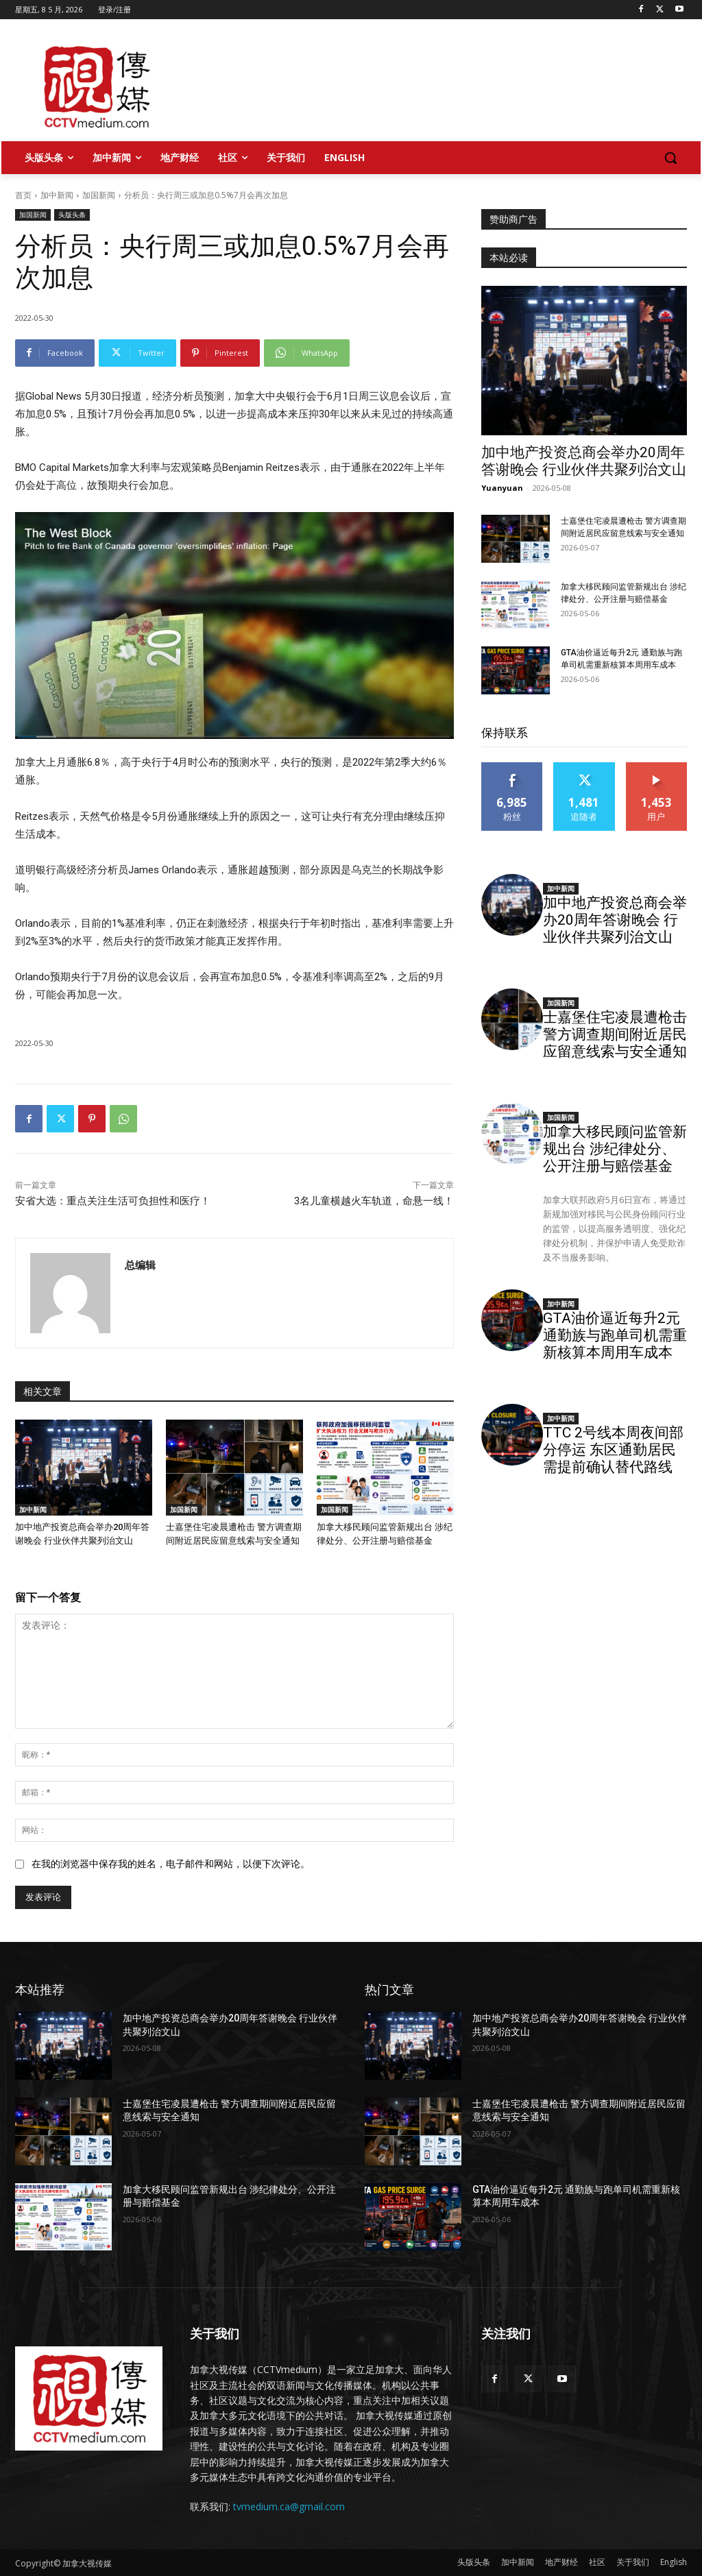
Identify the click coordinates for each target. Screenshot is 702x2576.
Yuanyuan (502, 488)
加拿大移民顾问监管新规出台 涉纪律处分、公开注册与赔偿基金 (615, 1148)
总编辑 (140, 1265)
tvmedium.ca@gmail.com (289, 2506)
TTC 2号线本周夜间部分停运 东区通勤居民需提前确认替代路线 (613, 1449)
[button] (670, 157)
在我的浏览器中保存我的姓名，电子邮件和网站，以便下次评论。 (171, 1863)
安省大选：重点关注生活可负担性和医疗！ (112, 1201)
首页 (23, 195)
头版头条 (72, 215)
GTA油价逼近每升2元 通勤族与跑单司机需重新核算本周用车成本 (615, 1335)
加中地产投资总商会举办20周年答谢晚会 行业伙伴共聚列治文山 (583, 461)
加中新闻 (56, 195)
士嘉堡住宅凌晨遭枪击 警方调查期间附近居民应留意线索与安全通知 (615, 1034)
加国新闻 (98, 195)
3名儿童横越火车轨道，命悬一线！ (374, 1201)
